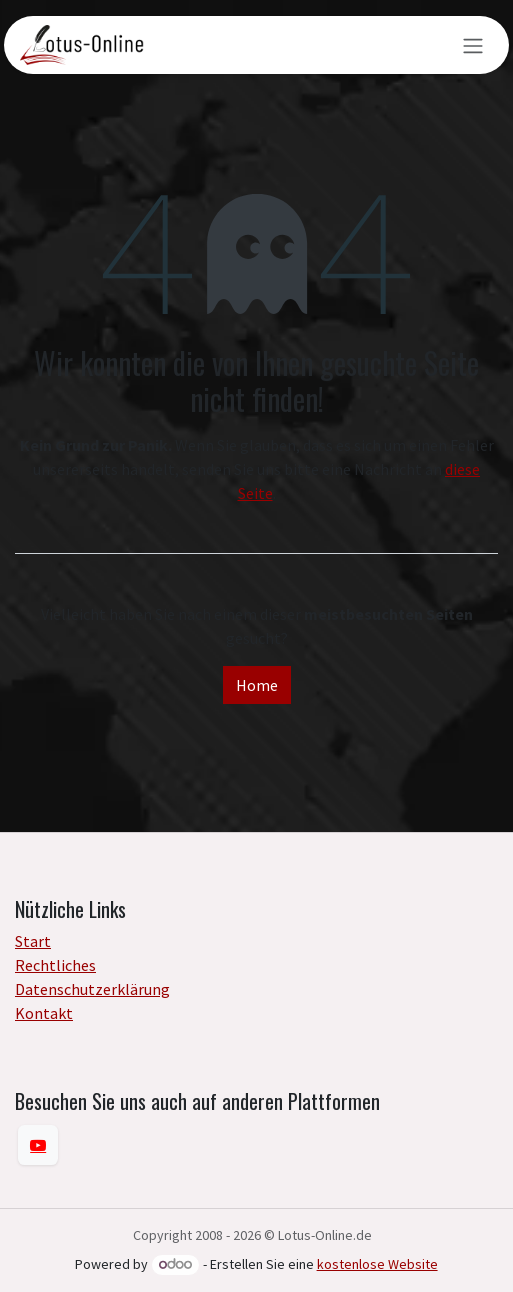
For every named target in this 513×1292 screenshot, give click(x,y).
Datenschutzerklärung (92, 989)
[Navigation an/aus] (473, 45)
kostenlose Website (377, 1264)
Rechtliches (55, 965)
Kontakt (44, 1013)
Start (33, 941)
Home (257, 685)
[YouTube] (38, 1145)
